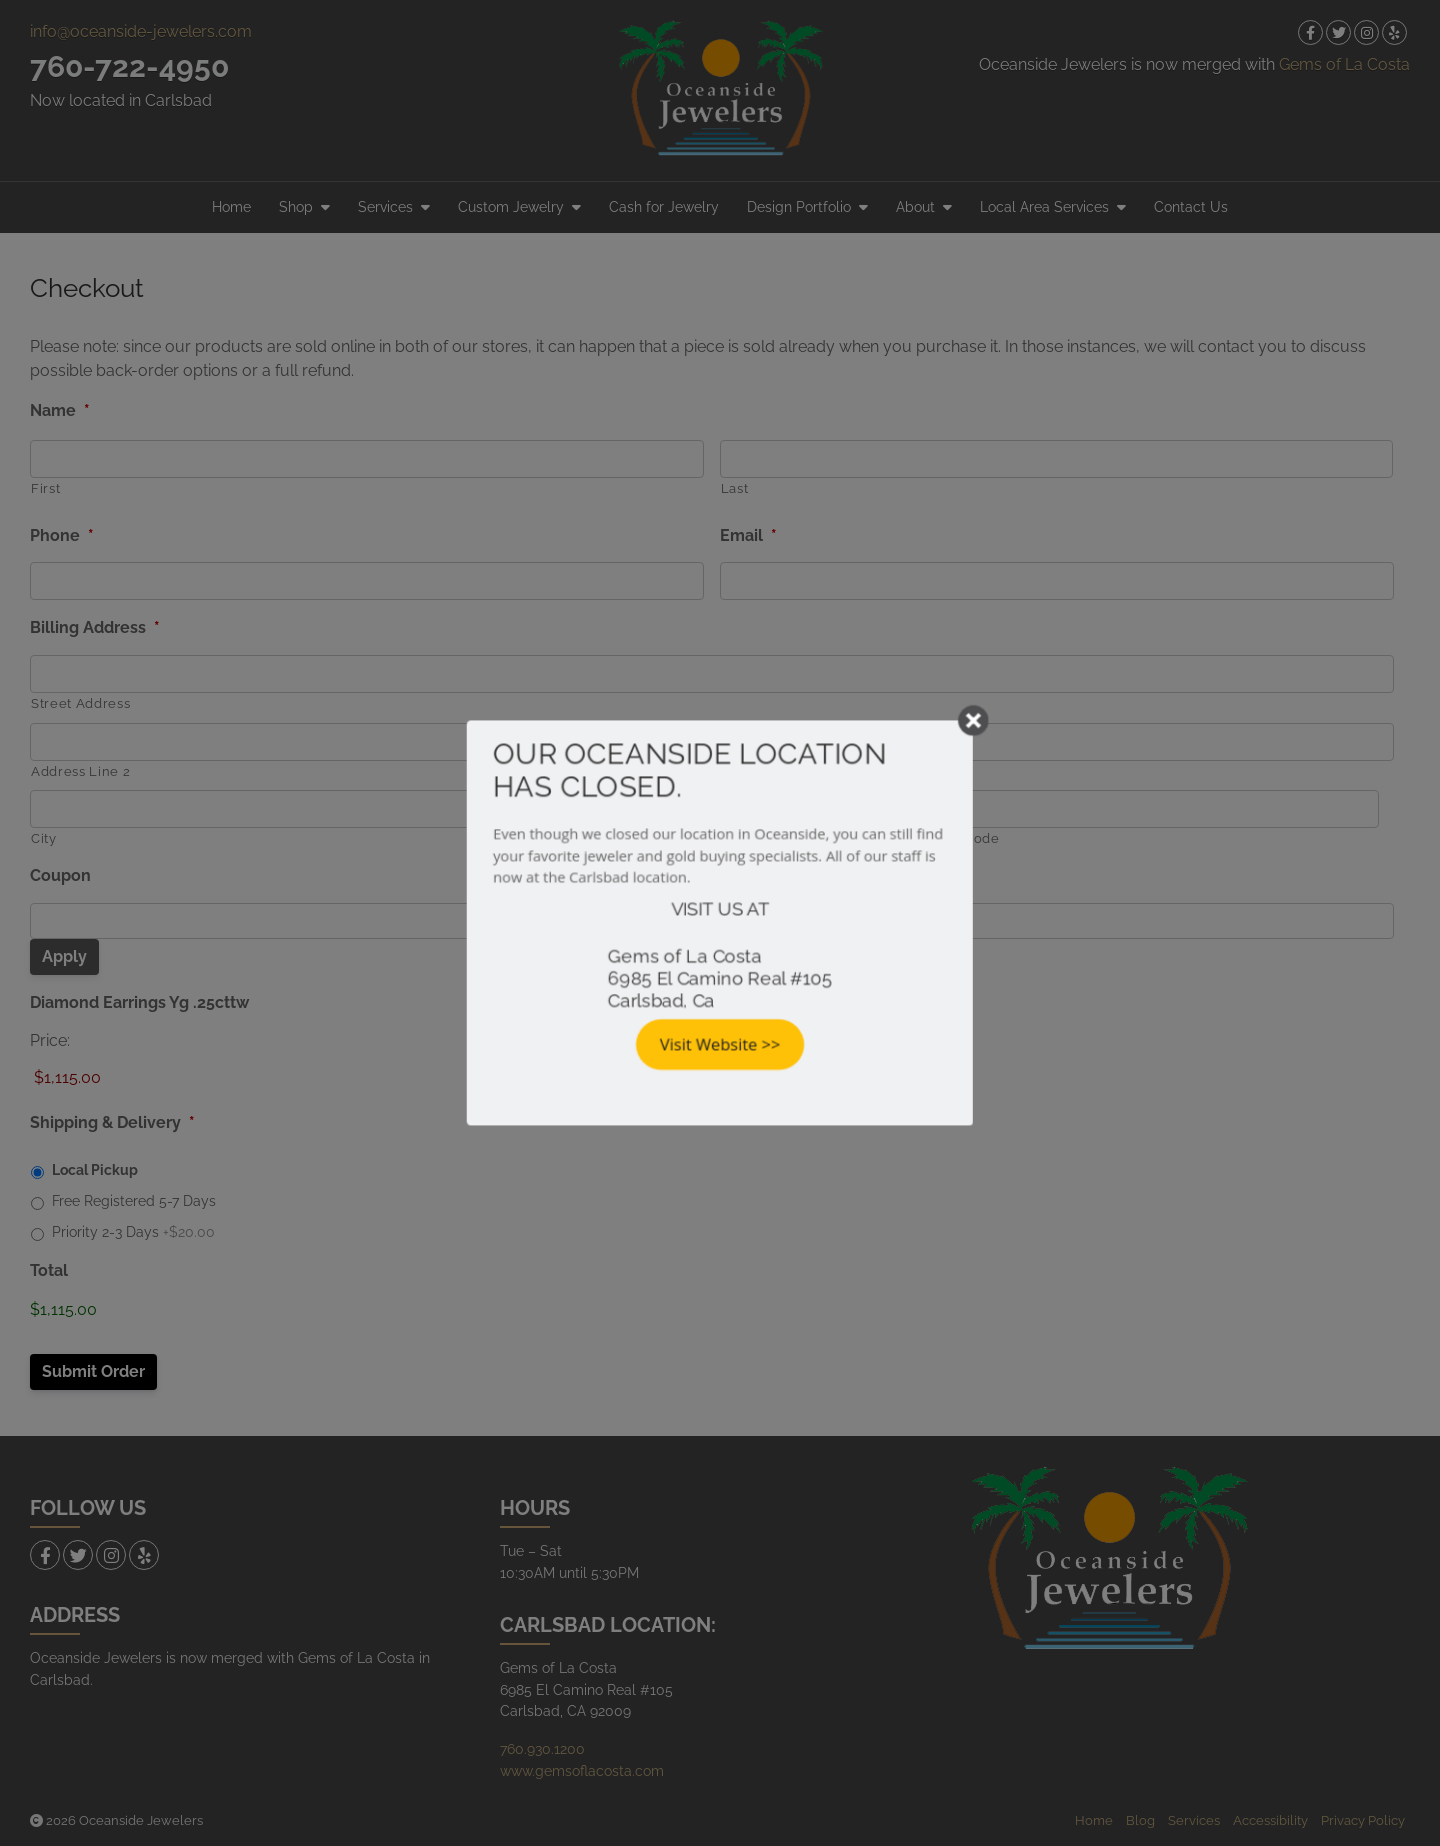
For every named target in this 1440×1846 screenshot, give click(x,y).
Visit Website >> (720, 1047)
